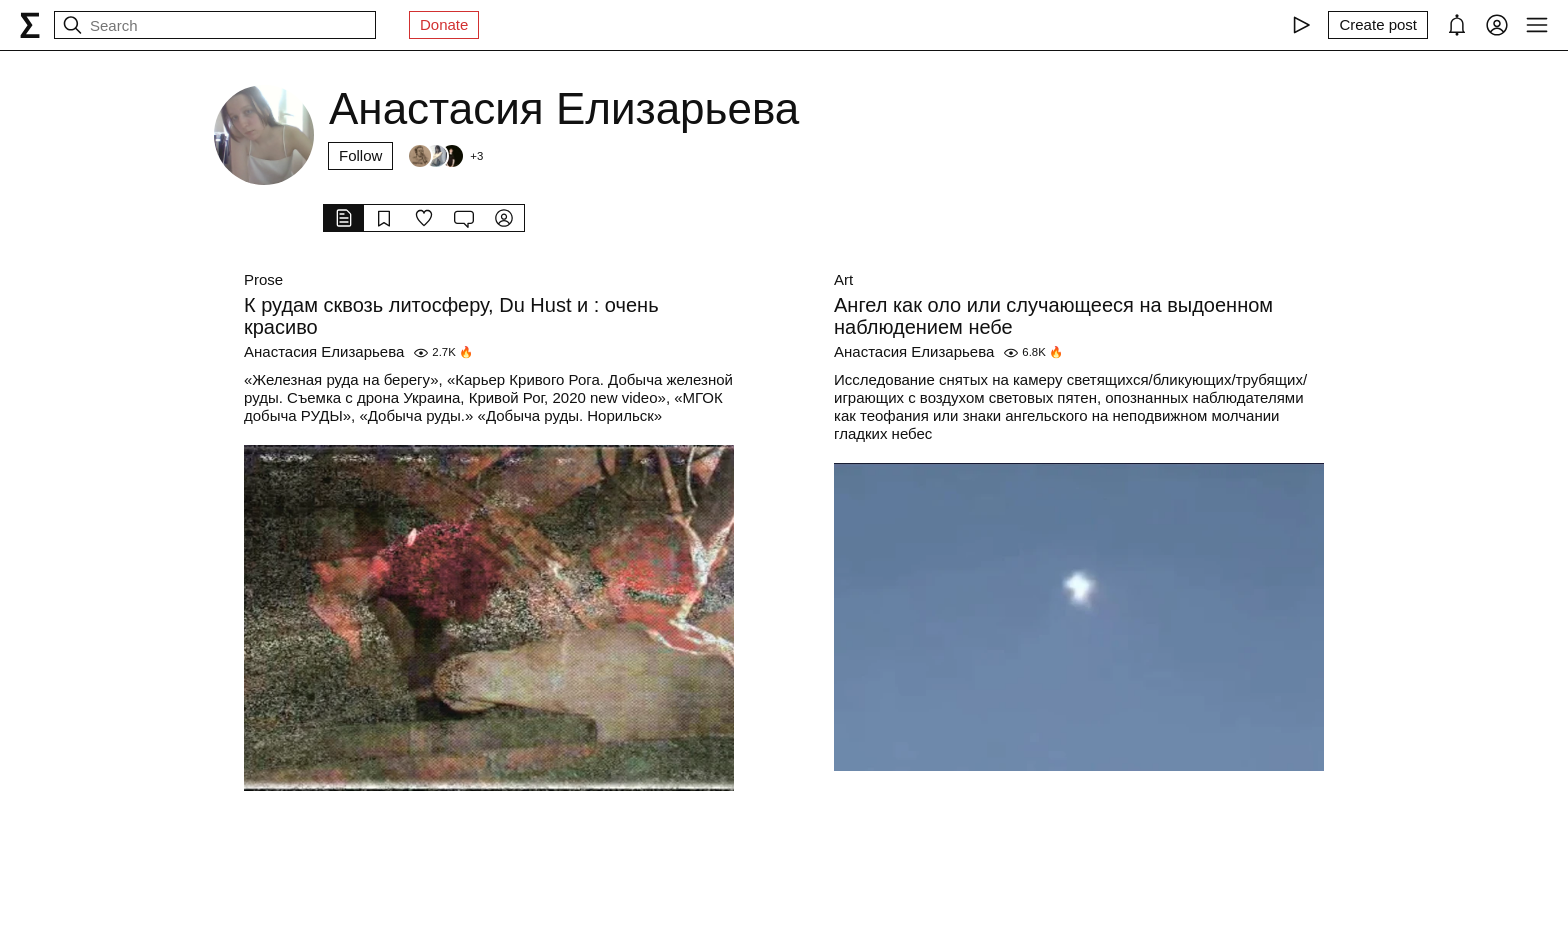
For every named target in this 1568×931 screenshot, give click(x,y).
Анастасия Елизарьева (324, 351)
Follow (360, 155)
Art (843, 279)
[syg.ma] (30, 25)
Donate (444, 24)
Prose (263, 279)
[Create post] (1378, 25)
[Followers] (445, 156)
